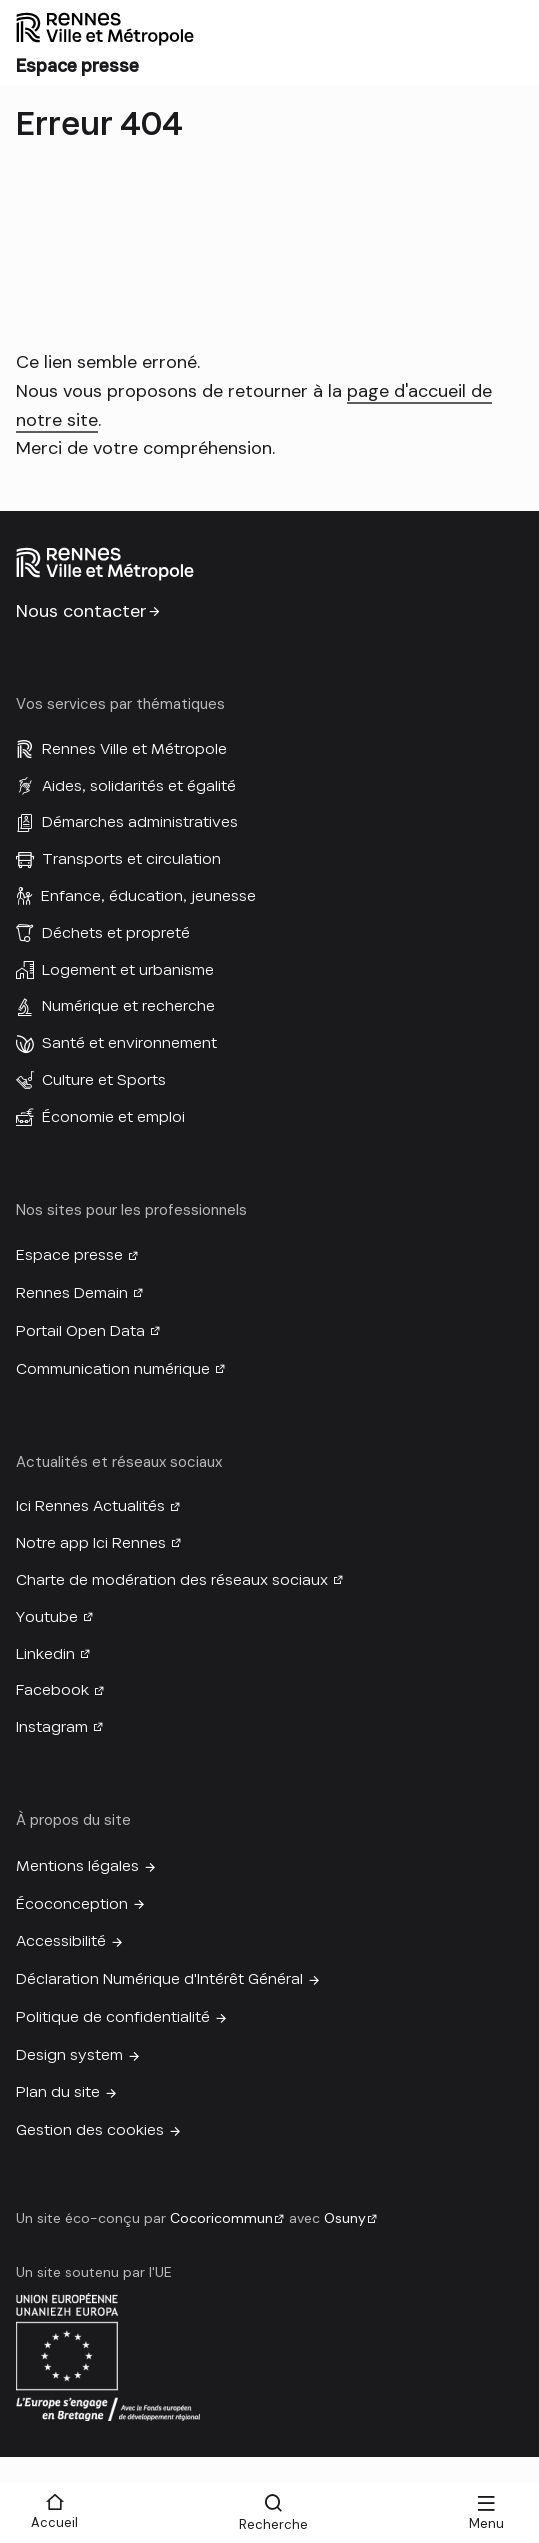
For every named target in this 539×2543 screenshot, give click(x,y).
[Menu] (486, 2513)
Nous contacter (81, 611)
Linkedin (45, 1654)
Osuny (345, 2218)
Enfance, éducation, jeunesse (148, 896)
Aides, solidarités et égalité (139, 786)
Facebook (52, 1690)
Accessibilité (61, 1941)
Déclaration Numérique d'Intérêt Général (159, 1979)
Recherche (273, 2524)
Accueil (54, 2522)
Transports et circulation (131, 859)
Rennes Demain (72, 1293)
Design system (69, 2055)
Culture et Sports (104, 1080)
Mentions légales (77, 1866)
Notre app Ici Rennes (91, 1543)
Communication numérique (113, 1369)
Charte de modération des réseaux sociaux (172, 1580)
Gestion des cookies (90, 2130)
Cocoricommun (221, 2218)
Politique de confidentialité (113, 2017)
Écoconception (72, 1904)
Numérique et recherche (128, 1006)
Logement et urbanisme (128, 970)
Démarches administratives (140, 822)
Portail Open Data (80, 1331)
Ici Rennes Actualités (90, 1506)
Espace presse (69, 1255)
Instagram (52, 1727)
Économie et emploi (113, 1117)
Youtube (47, 1617)
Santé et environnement (129, 1043)
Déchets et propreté (116, 933)
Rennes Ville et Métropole (134, 749)
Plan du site (58, 2092)
